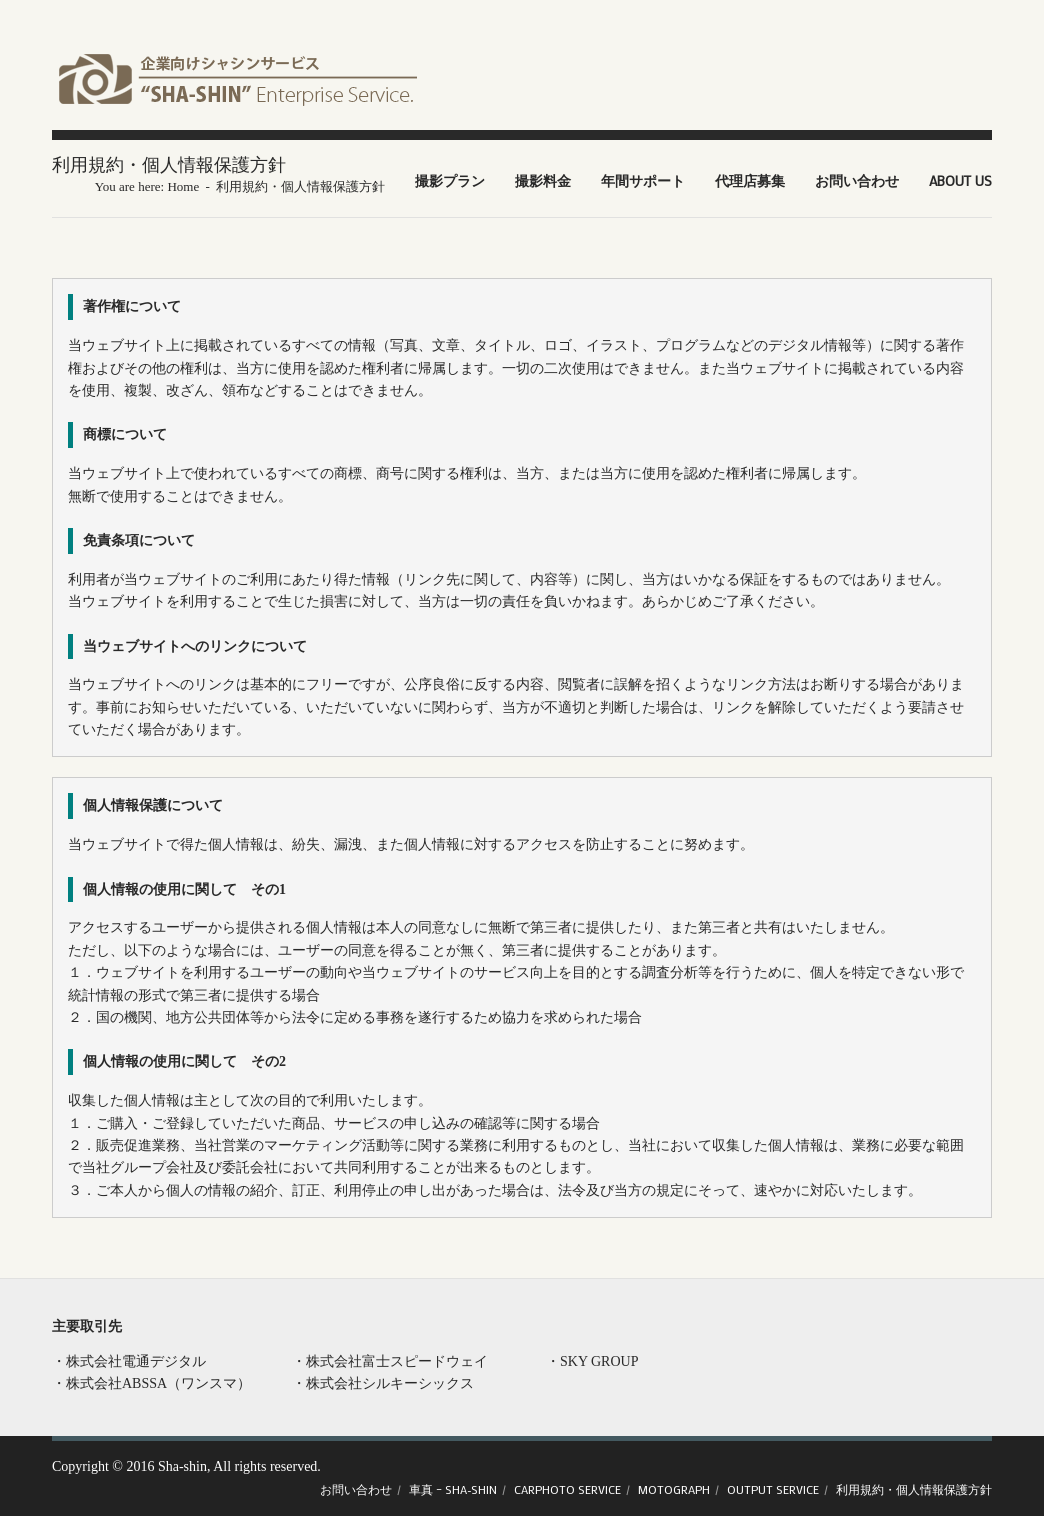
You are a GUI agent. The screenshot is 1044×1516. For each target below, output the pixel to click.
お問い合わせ (857, 180)
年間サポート (643, 180)
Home (183, 186)
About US (960, 180)
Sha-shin (182, 1466)
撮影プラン (450, 180)
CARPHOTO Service (567, 1489)
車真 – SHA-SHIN (453, 1489)
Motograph (674, 1489)
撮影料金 (543, 180)
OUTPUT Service (773, 1489)
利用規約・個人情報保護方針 (914, 1489)
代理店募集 (750, 180)
